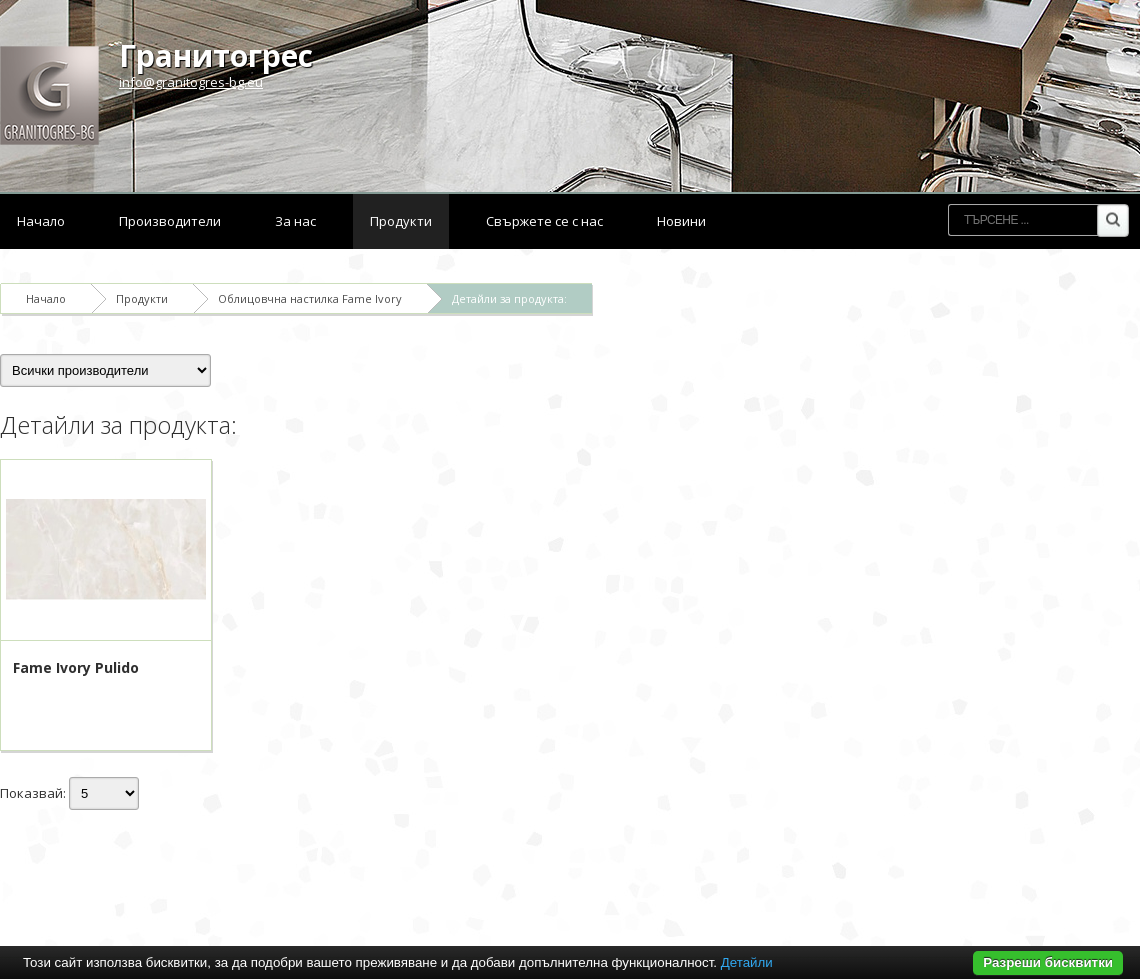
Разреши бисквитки (1048, 962)
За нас (295, 221)
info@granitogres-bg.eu (191, 82)
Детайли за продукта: (509, 298)
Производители (170, 221)
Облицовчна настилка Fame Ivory (310, 298)
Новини (681, 221)
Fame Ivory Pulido (76, 667)
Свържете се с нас (544, 221)
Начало (41, 221)
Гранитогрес (216, 55)
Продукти (401, 221)
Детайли (747, 962)
